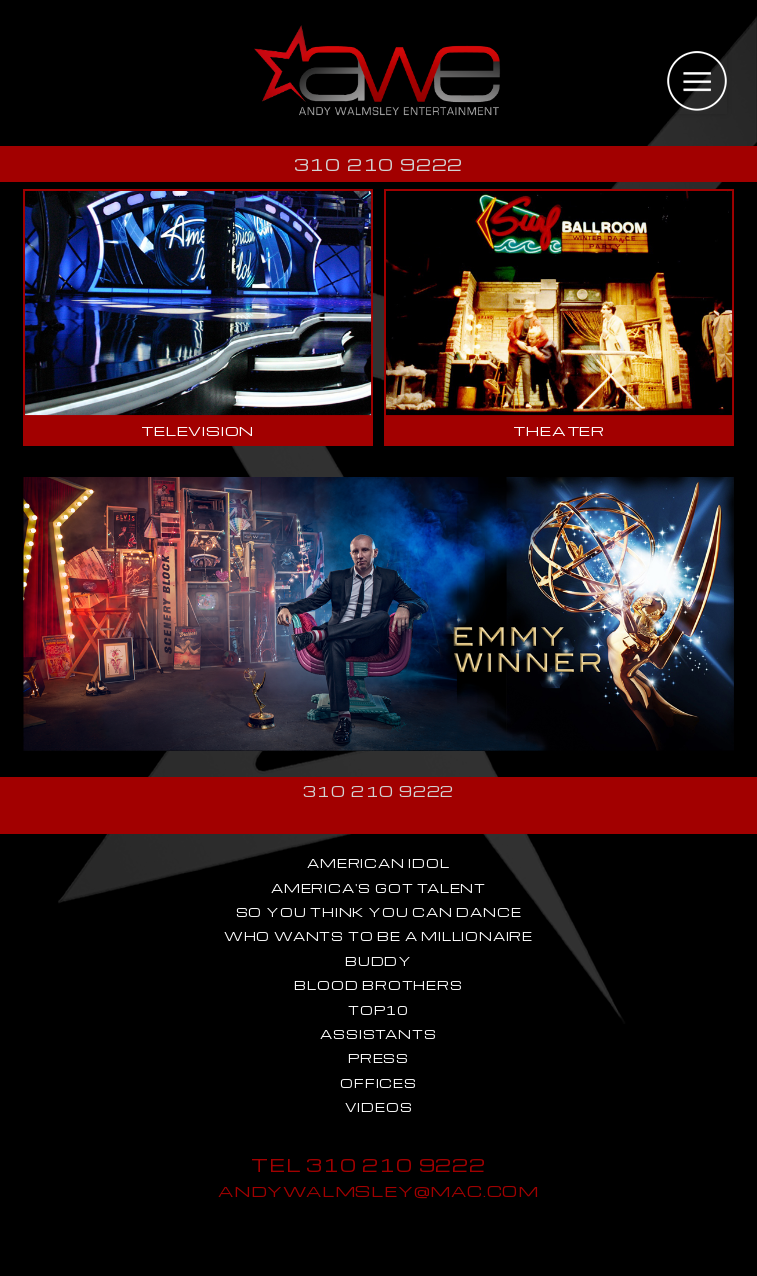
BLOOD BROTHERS (378, 985)
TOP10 (378, 1010)
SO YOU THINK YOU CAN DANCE (379, 912)
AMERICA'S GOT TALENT (378, 888)
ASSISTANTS (378, 1034)
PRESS (378, 1058)
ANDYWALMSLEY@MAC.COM (378, 1190)
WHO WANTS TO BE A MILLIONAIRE (378, 936)
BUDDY (378, 961)
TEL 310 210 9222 (368, 1164)
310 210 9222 (379, 163)
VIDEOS (379, 1107)
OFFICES (378, 1083)
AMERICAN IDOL (378, 863)
